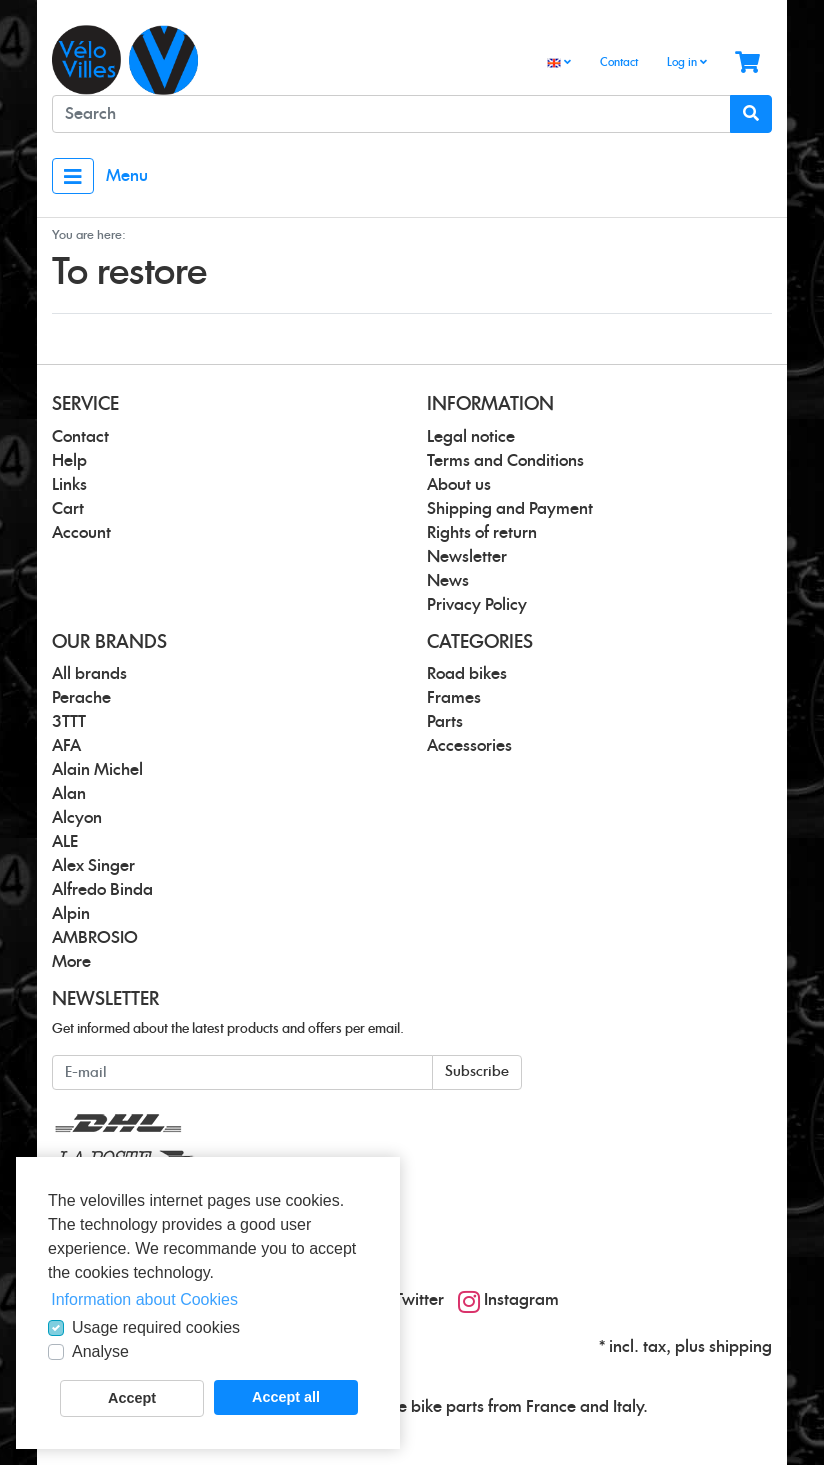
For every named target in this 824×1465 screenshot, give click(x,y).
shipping (740, 1347)
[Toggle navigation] (73, 176)
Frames (454, 698)
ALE (65, 842)
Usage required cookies (156, 1327)
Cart (68, 509)
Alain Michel (97, 770)
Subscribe (477, 1072)
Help (69, 461)
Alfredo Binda (102, 890)
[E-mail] (242, 1072)
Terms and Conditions (505, 461)
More (71, 962)
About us (459, 485)
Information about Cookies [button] (144, 1299)
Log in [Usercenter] (687, 62)
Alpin (71, 914)
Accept (132, 1398)
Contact (619, 62)
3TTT (69, 722)
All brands (89, 674)
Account (81, 533)
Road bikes (467, 674)
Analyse (100, 1351)
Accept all (286, 1397)
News (448, 581)
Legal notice (471, 437)
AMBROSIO (95, 938)
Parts (445, 722)
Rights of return (482, 533)
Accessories (469, 746)
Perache (81, 698)
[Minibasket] (747, 63)
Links (69, 485)
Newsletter (467, 557)
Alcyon (77, 818)
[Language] (559, 63)
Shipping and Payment (510, 509)
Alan (69, 794)
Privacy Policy (477, 605)
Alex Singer (93, 866)
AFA (66, 746)
